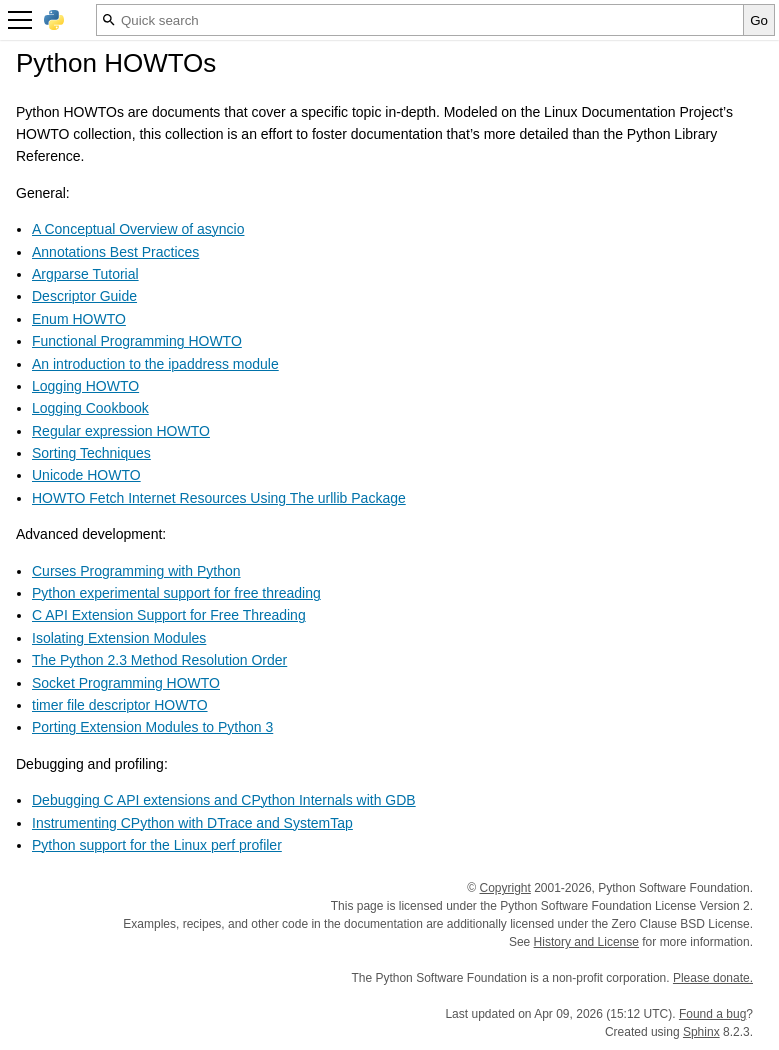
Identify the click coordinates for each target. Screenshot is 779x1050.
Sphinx (701, 1032)
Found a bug (712, 1014)
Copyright (504, 888)
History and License (586, 942)
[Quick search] (420, 20)
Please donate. (713, 978)
